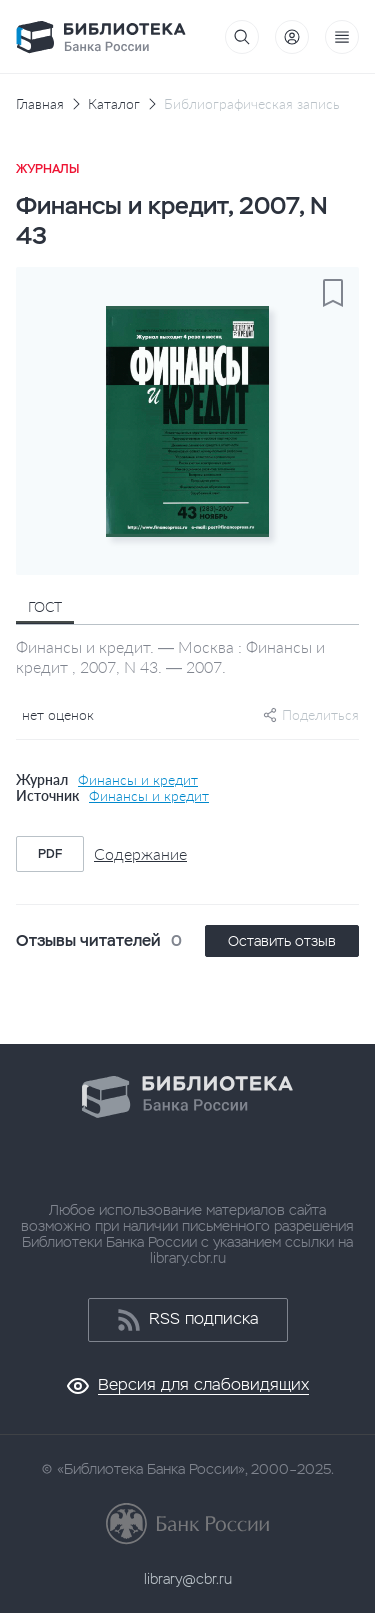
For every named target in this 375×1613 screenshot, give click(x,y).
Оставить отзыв (282, 941)
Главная (40, 104)
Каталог (114, 104)
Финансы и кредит (138, 780)
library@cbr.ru (188, 1579)
